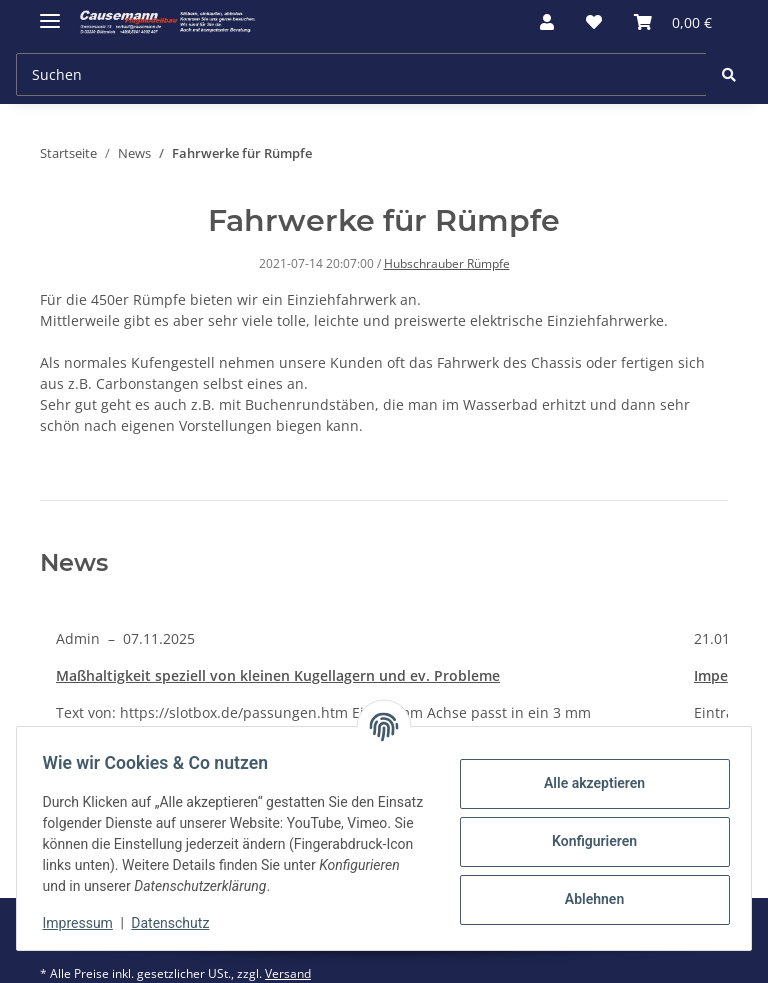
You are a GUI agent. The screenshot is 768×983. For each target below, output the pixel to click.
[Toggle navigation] (50, 12)
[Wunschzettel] (594, 22)
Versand (288, 973)
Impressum (84, 923)
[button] (547, 22)
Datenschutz (177, 923)
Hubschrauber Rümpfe (447, 263)
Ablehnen (587, 899)
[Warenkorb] (673, 22)
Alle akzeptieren (587, 783)
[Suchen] (361, 74)
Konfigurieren (587, 841)
